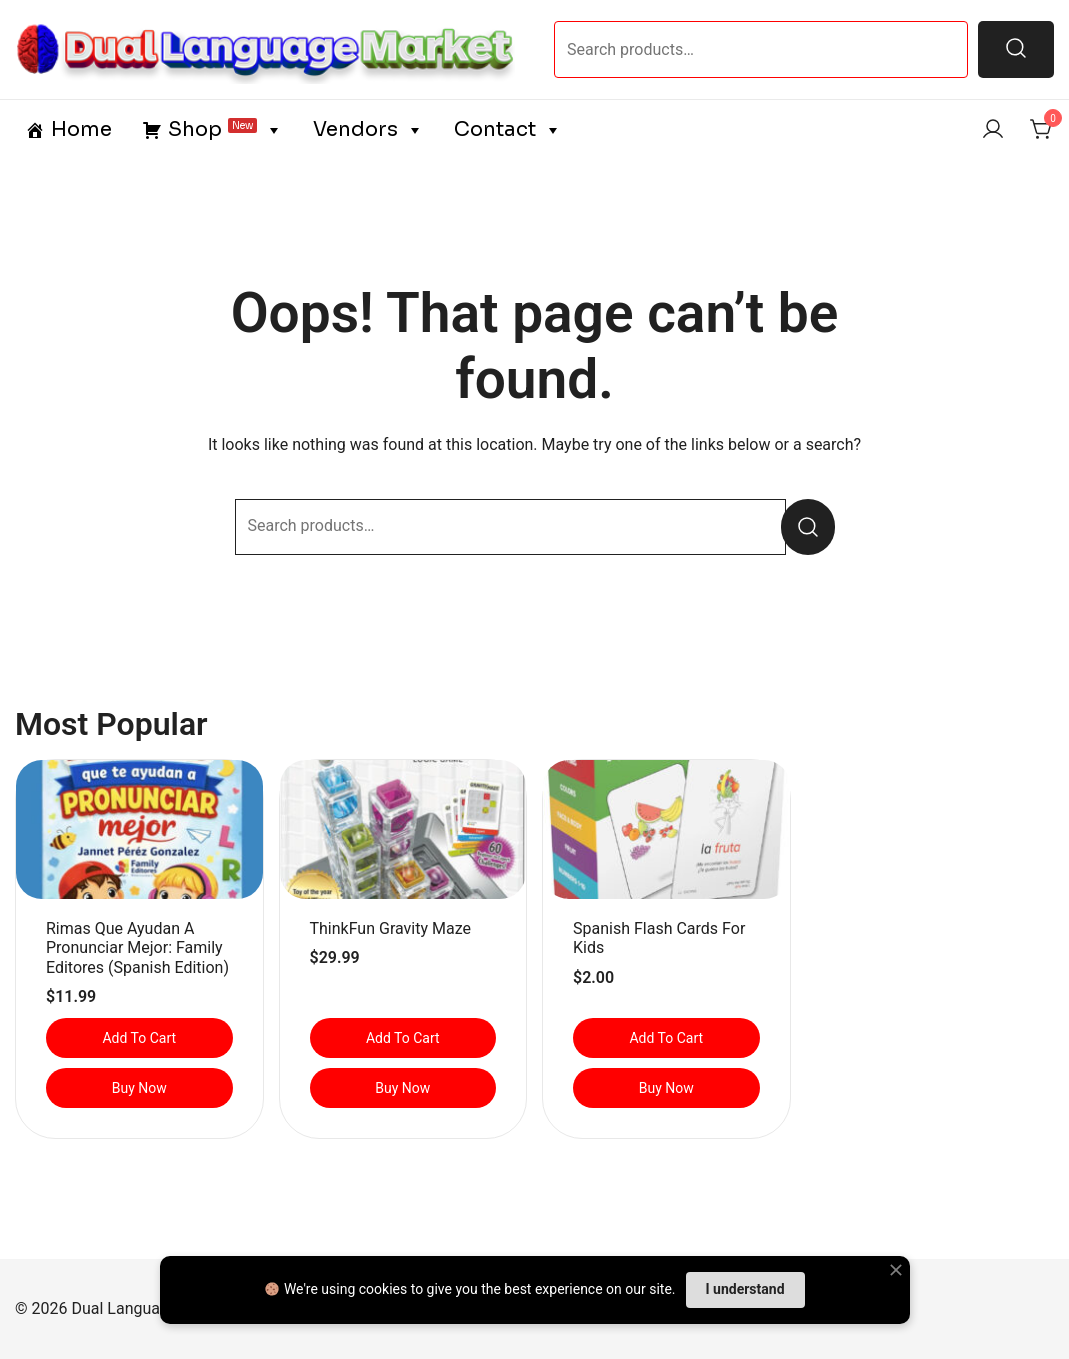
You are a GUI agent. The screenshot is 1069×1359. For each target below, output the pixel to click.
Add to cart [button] (139, 1038)
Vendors (368, 130)
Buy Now (139, 1088)
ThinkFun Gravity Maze (390, 928)
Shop (225, 130)
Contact (508, 130)
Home (81, 129)
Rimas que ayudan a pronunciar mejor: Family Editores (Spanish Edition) (137, 947)
